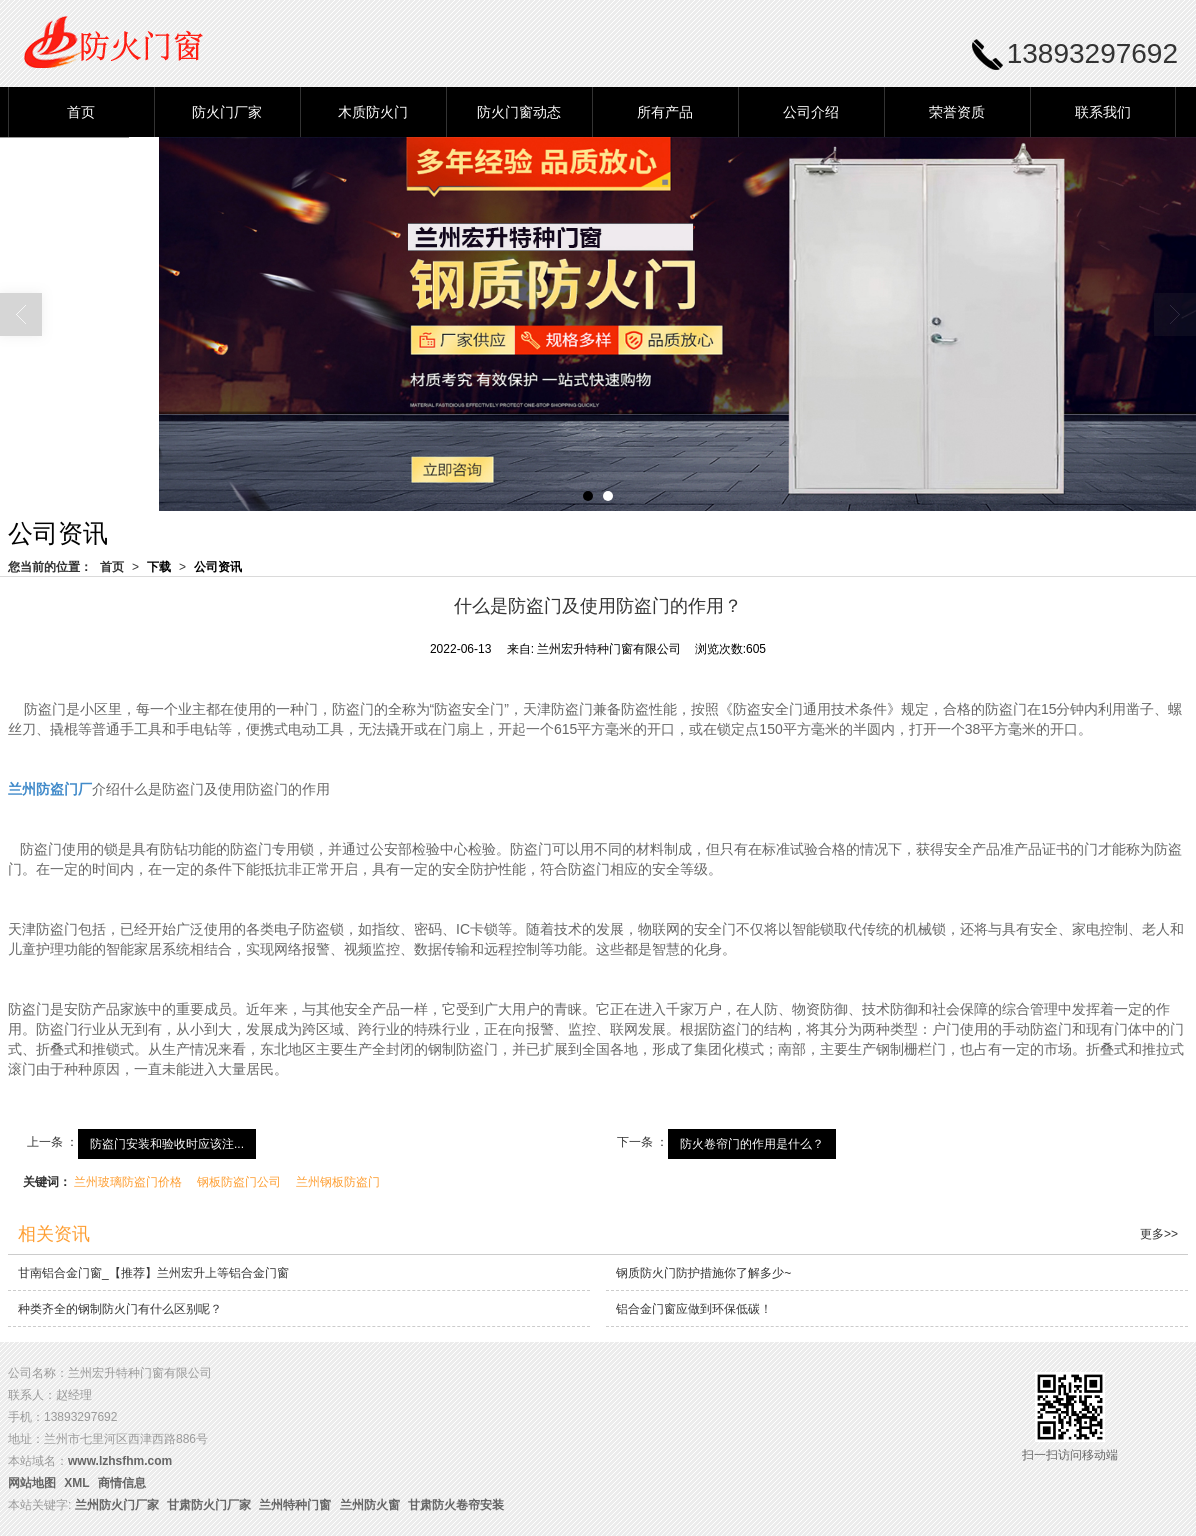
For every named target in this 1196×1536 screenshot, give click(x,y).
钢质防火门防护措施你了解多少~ (703, 1273)
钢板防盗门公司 (239, 1182)
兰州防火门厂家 (117, 1505)
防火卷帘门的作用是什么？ (752, 1144)
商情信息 (122, 1483)
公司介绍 (811, 112)
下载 (159, 567)
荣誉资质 (957, 112)
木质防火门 (373, 112)
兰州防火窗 (370, 1505)
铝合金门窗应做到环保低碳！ (694, 1309)
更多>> (1159, 1234)
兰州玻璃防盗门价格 (128, 1182)
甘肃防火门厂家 (209, 1505)
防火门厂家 (227, 112)
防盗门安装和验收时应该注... (167, 1144)
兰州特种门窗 (295, 1505)
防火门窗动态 (519, 112)
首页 (81, 112)
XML (76, 1483)
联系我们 (1103, 112)
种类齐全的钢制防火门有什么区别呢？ (120, 1309)
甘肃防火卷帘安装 (456, 1505)
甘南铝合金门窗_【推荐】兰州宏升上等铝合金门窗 (153, 1273)
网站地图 (32, 1483)
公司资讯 (218, 567)
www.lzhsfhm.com (120, 1461)
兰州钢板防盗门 (338, 1182)
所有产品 (665, 112)
